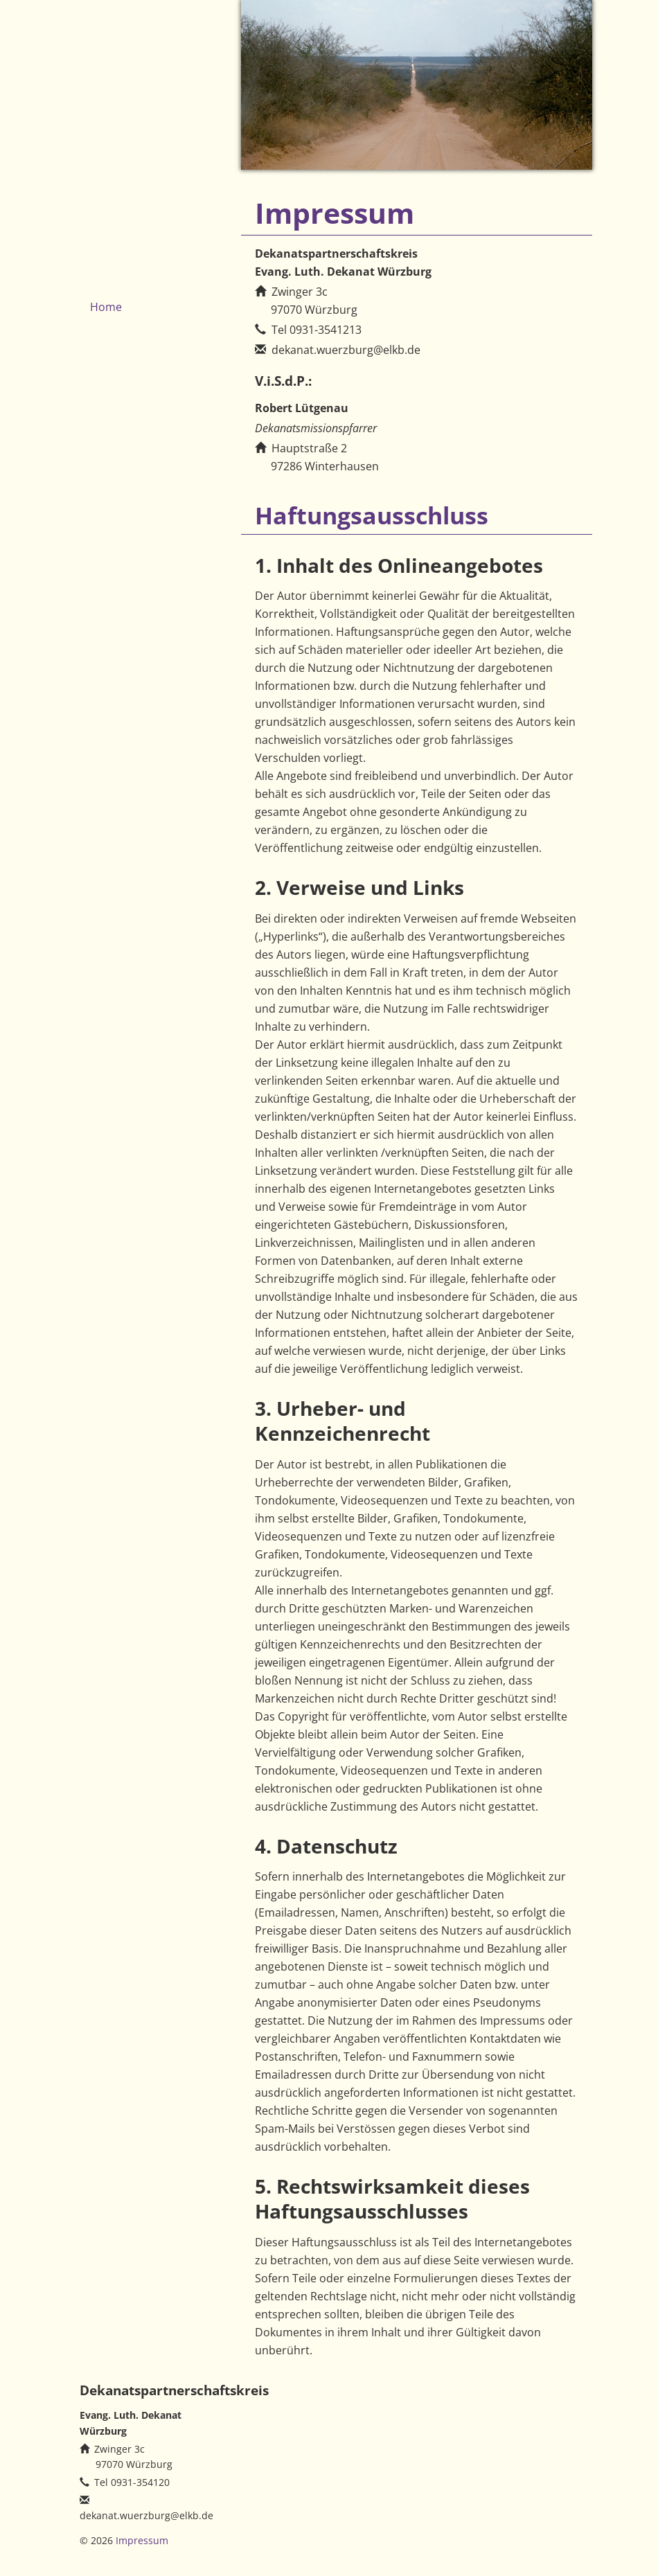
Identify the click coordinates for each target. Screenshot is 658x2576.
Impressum (142, 2540)
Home (106, 306)
